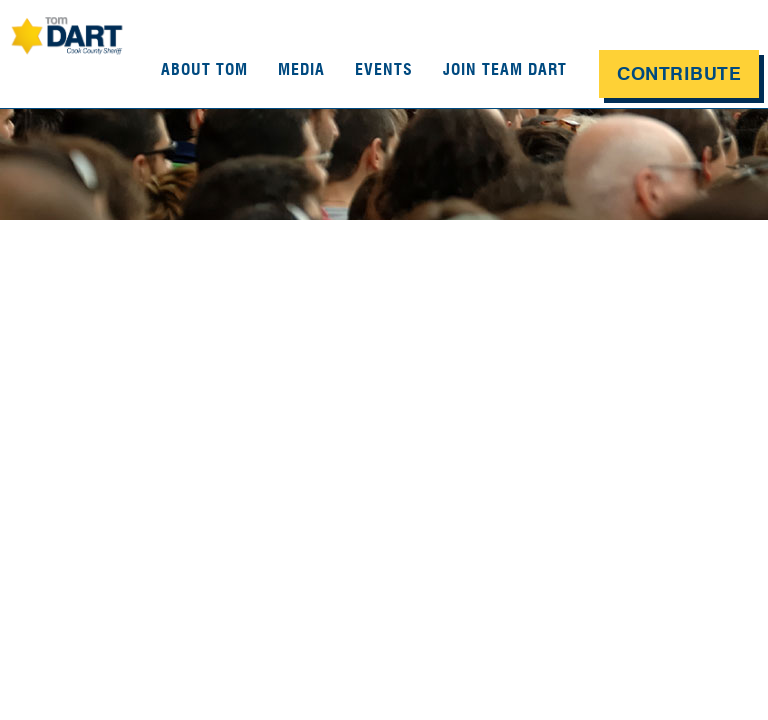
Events (384, 69)
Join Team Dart (505, 69)
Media (301, 69)
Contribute (679, 74)
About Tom (204, 69)
